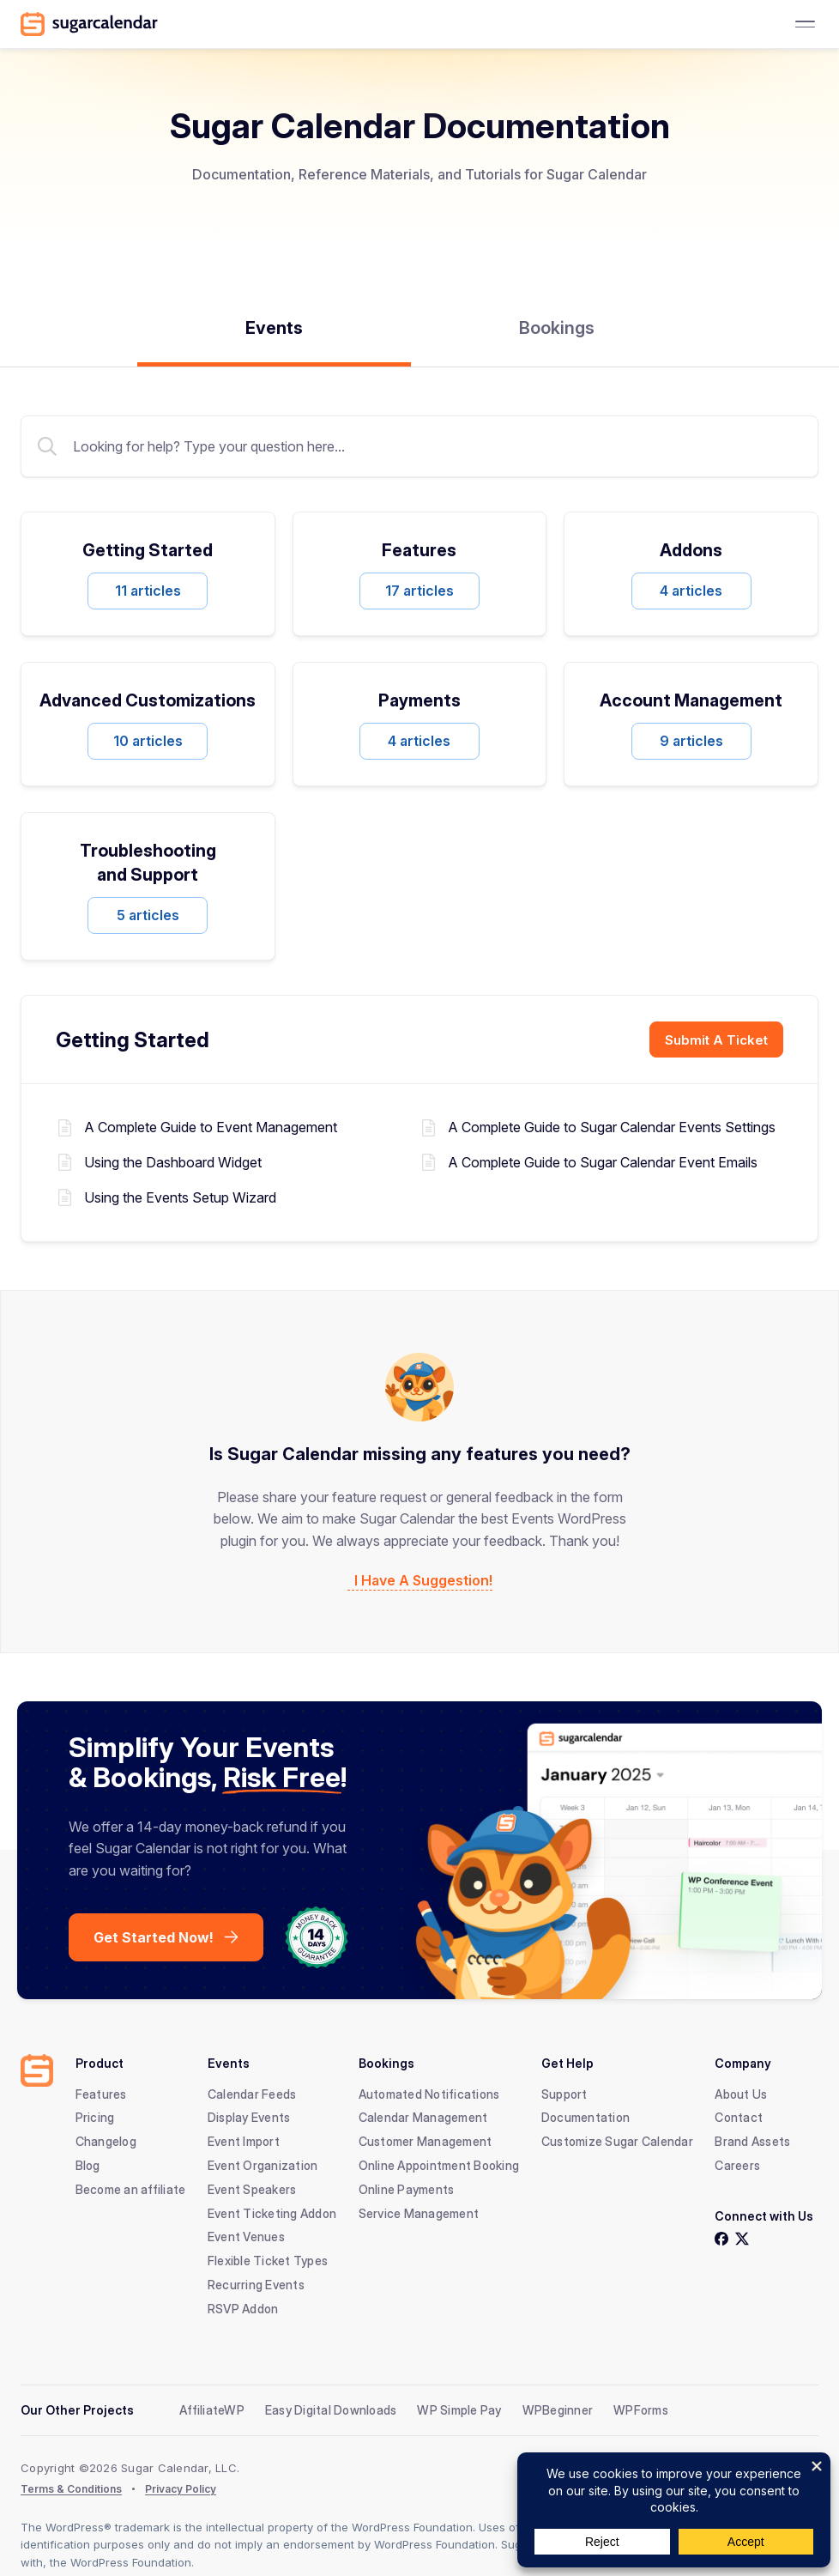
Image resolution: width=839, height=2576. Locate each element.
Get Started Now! (154, 1934)
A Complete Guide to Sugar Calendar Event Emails (603, 1161)
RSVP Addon (243, 2306)
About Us (741, 2091)
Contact (739, 2115)
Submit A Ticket (716, 1040)
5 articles (148, 915)
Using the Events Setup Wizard (180, 1195)
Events (274, 328)
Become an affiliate (130, 2186)
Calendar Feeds (252, 2091)
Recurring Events (256, 2283)
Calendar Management (423, 2115)
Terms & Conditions (71, 2486)
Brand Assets (752, 2139)
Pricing (95, 2115)
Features (101, 2091)
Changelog (105, 2139)
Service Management (419, 2210)
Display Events (249, 2115)
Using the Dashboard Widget (173, 1161)
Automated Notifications (429, 2091)
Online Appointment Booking (439, 2163)
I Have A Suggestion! (423, 1579)
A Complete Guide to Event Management (210, 1126)
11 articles (148, 590)
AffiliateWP (211, 2407)
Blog (87, 2163)
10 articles (148, 740)
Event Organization (263, 2163)
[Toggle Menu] (804, 24)
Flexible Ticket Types (268, 2259)
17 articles (419, 590)
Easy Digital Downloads (331, 2407)
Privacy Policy (180, 2486)
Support (564, 2091)
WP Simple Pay (459, 2407)
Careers (737, 2163)
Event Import (244, 2139)
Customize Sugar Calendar (617, 2139)
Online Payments (407, 2186)
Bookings (557, 328)
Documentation (585, 2115)
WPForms (640, 2407)
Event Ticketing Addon (272, 2210)
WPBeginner (558, 2407)
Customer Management (425, 2139)
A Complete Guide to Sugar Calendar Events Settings (612, 1126)
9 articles (691, 740)
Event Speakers (252, 2186)
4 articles (691, 590)
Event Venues (246, 2234)
